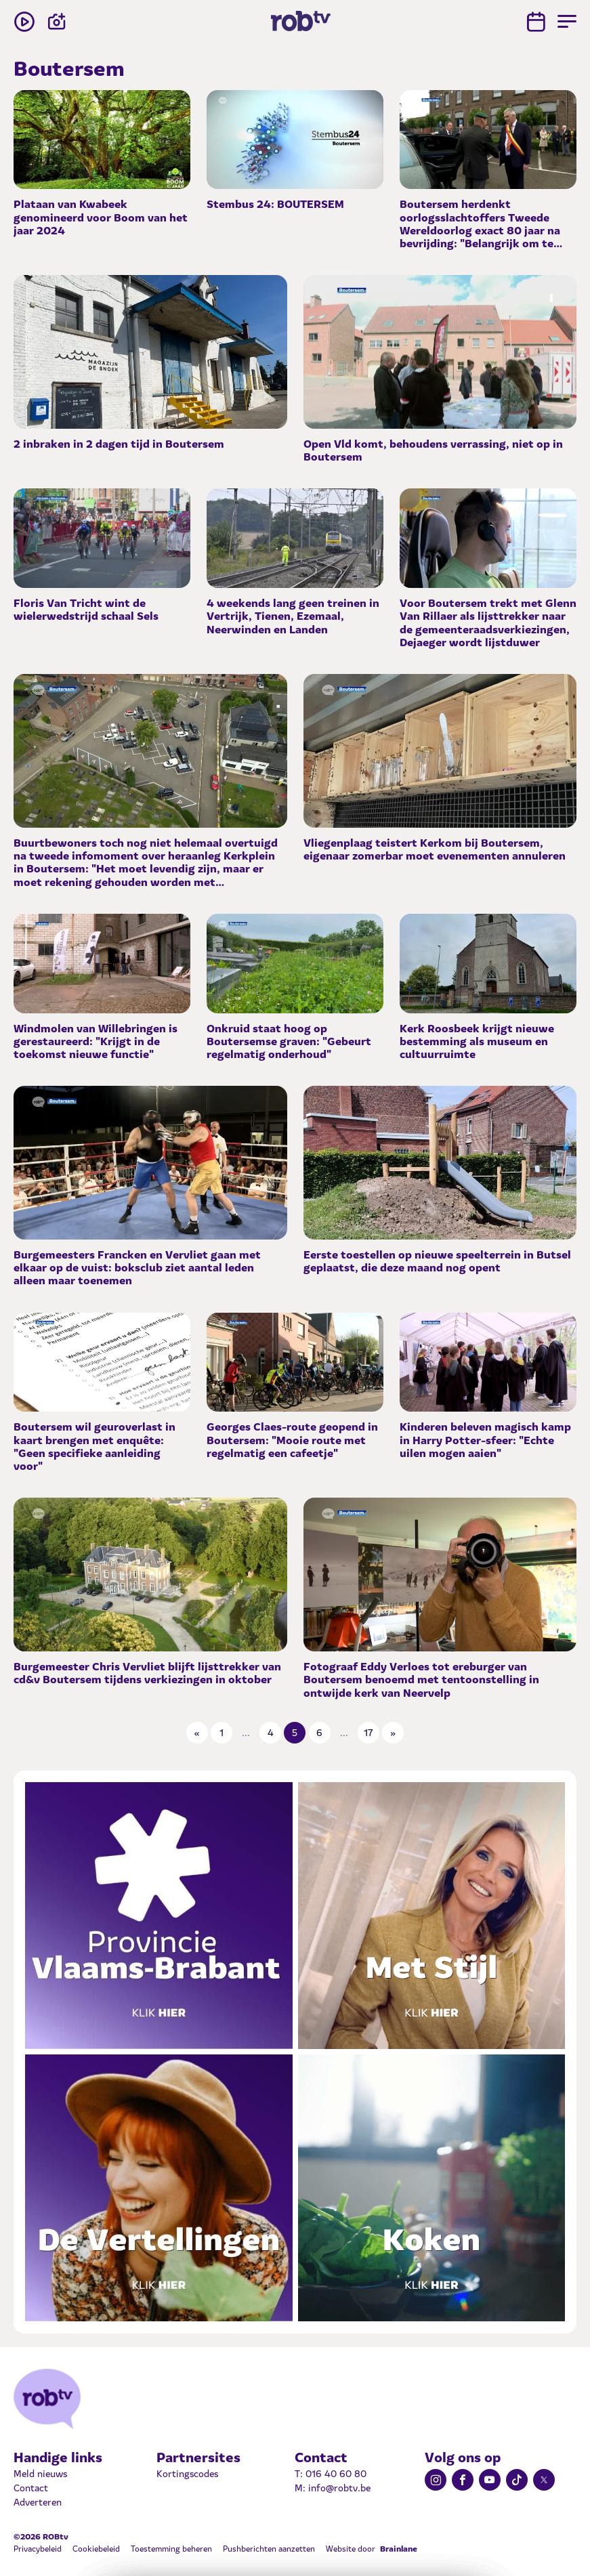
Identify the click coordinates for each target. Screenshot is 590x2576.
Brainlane (398, 2548)
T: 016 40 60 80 (330, 2473)
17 (368, 1732)
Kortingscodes (187, 2473)
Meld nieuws (40, 2473)
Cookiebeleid (96, 2548)
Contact (31, 2487)
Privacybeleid (38, 2548)
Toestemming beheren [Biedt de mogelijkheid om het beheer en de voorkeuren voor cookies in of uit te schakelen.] (171, 2548)
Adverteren (38, 2501)
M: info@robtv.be (333, 2487)
